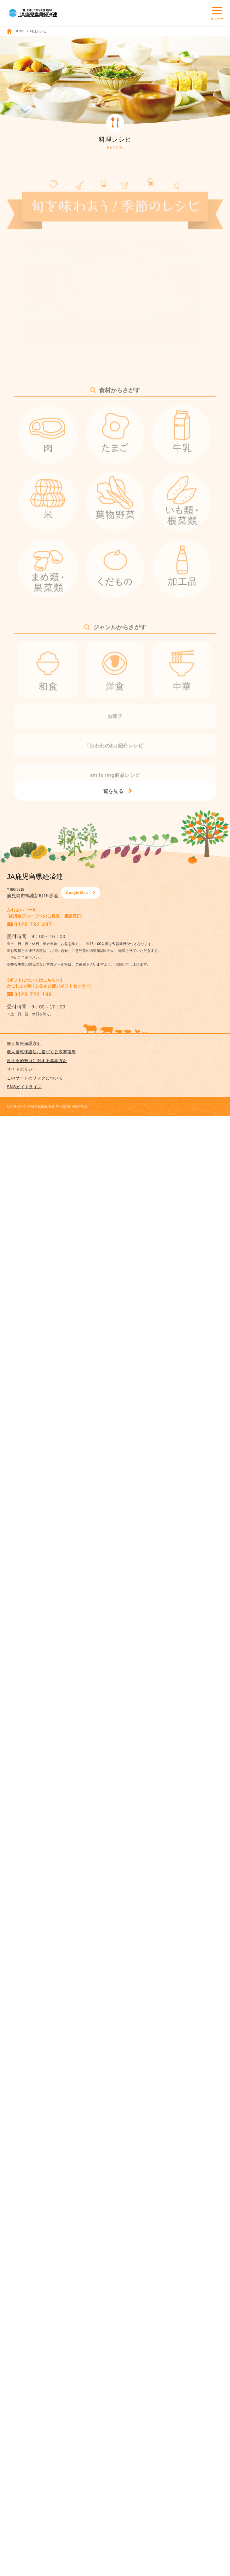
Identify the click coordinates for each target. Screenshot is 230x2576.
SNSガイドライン (24, 1087)
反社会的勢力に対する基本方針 (37, 1060)
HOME (20, 30)
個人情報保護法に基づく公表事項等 (41, 1052)
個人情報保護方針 (24, 1043)
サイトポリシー (22, 1069)
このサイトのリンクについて (35, 1078)
